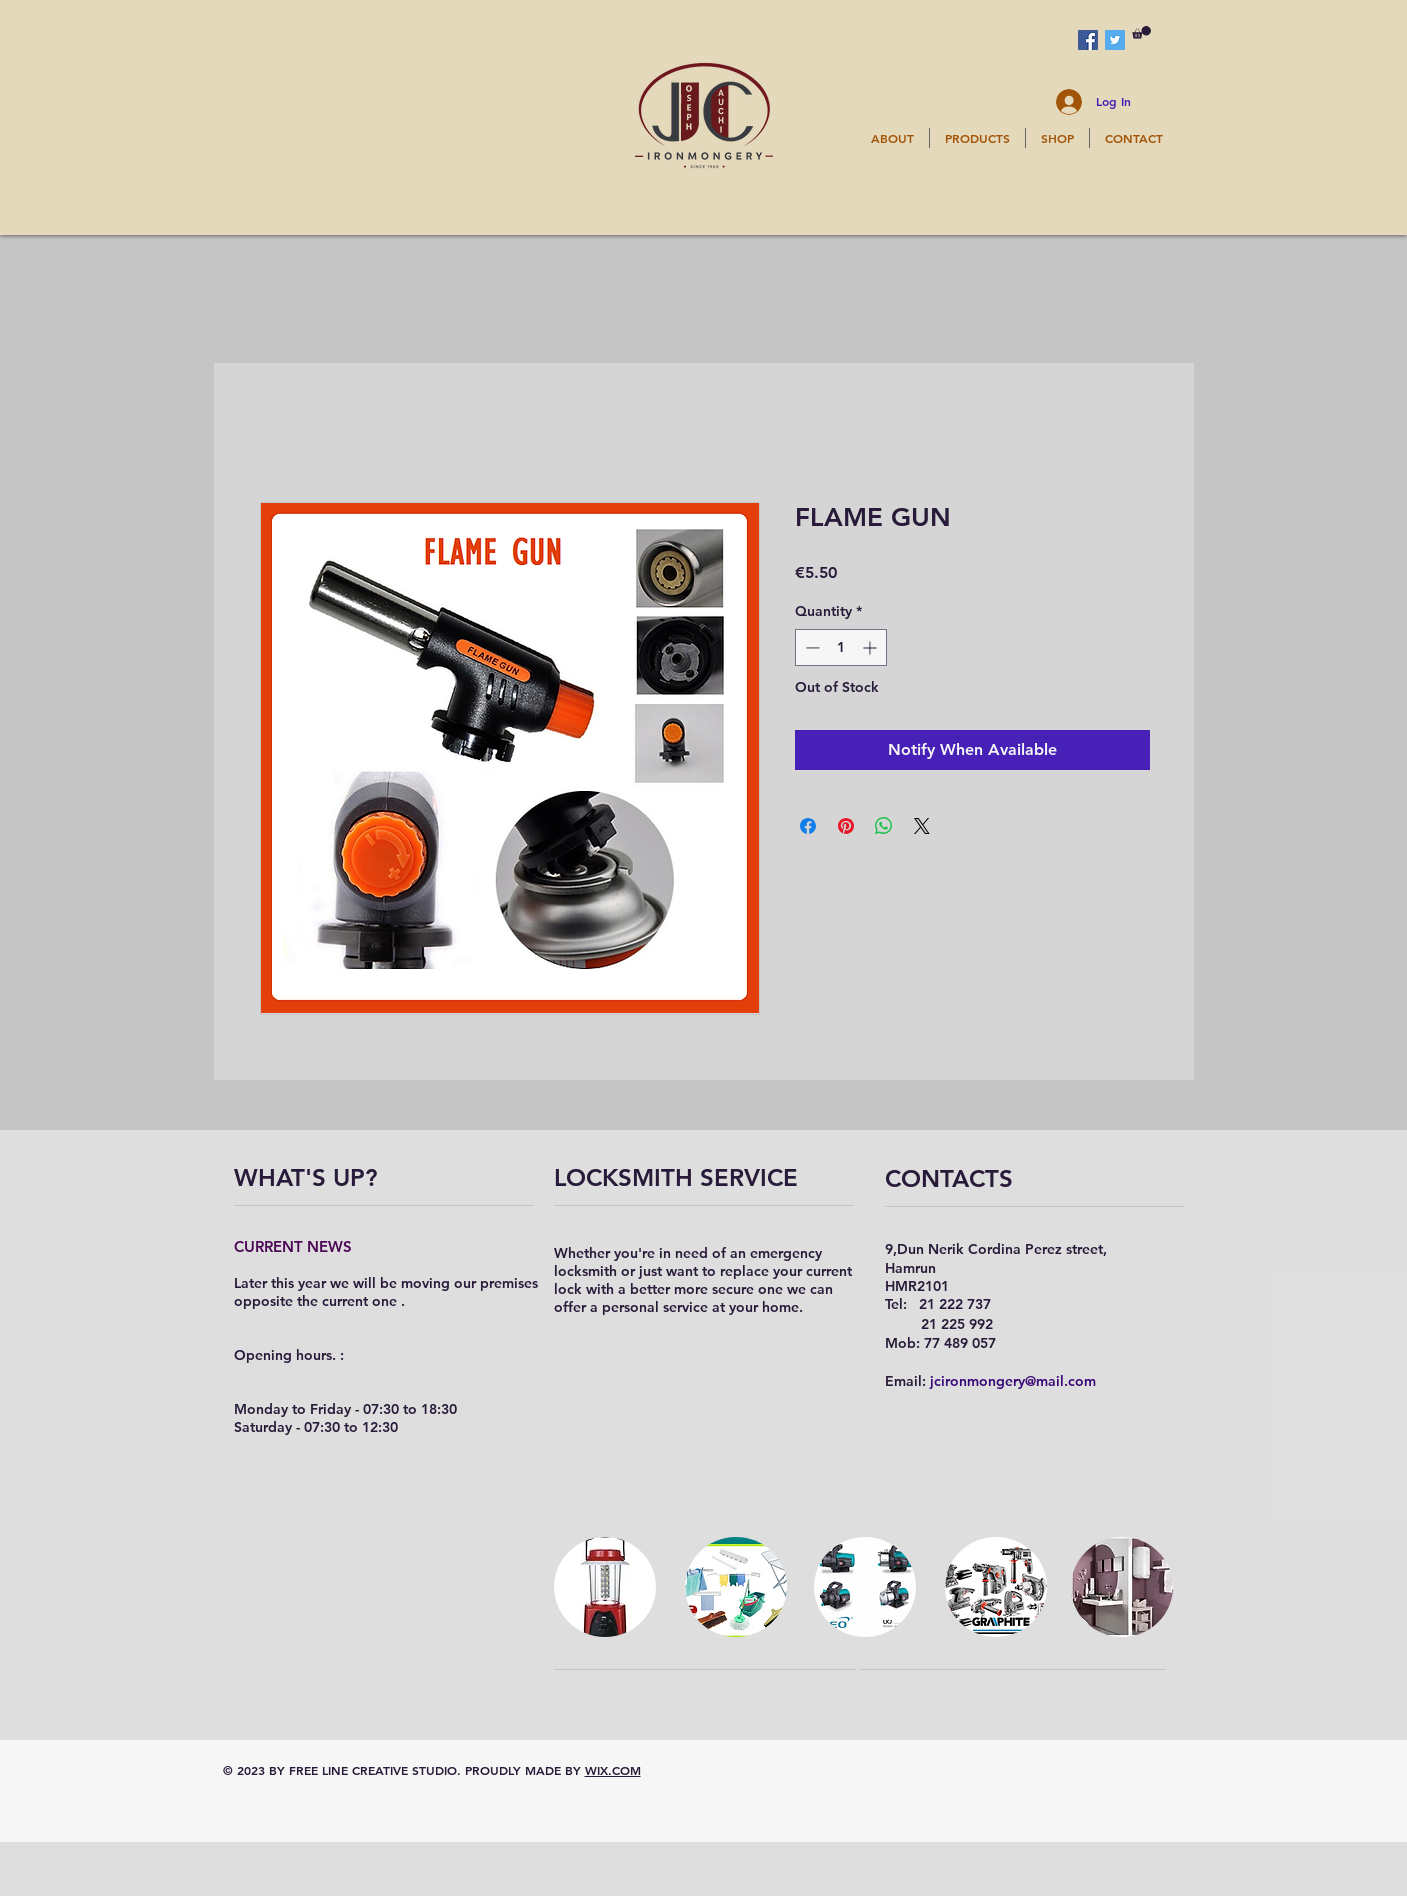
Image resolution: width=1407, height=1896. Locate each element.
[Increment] (871, 647)
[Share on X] (922, 826)
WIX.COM (613, 1770)
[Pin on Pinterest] (846, 826)
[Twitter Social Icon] (1115, 40)
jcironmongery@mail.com (1013, 1381)
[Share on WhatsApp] (884, 826)
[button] (1141, 32)
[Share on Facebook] (808, 826)
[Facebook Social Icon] (1088, 40)
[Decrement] (810, 647)
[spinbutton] (841, 647)
